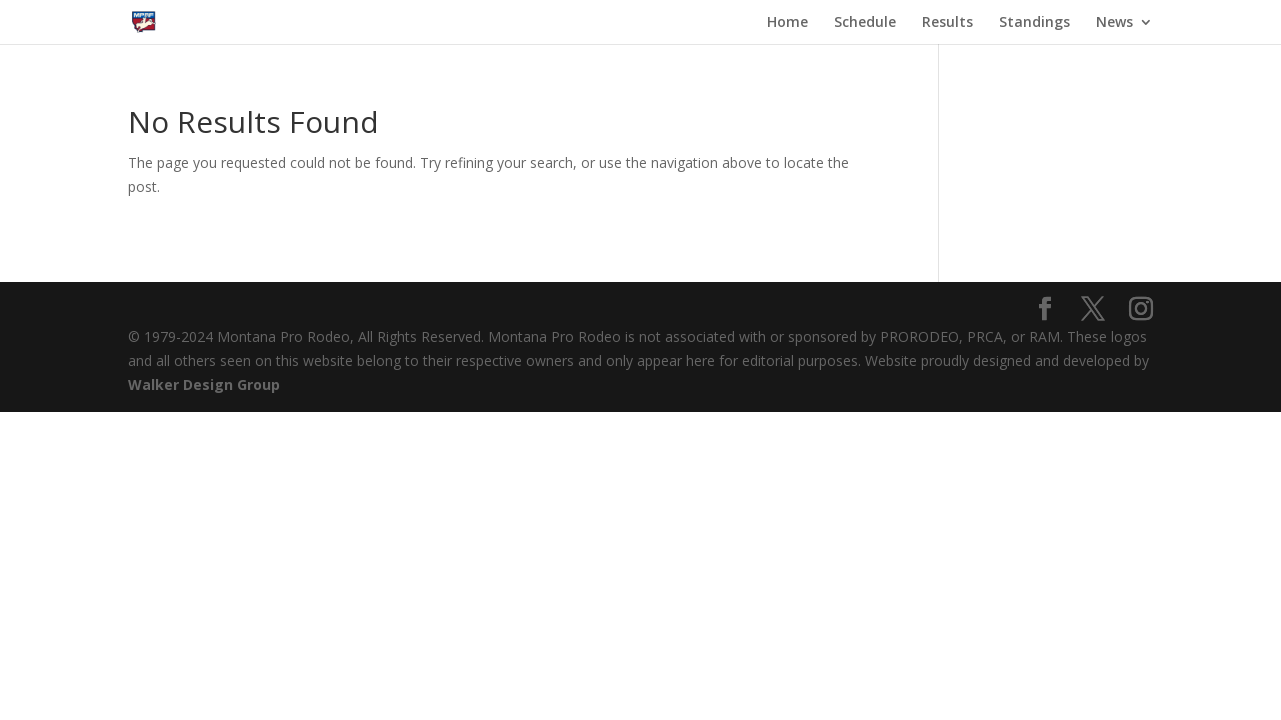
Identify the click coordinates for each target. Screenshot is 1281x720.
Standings (1034, 23)
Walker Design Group (204, 384)
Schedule (865, 23)
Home (787, 23)
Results (947, 23)
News (1114, 23)
